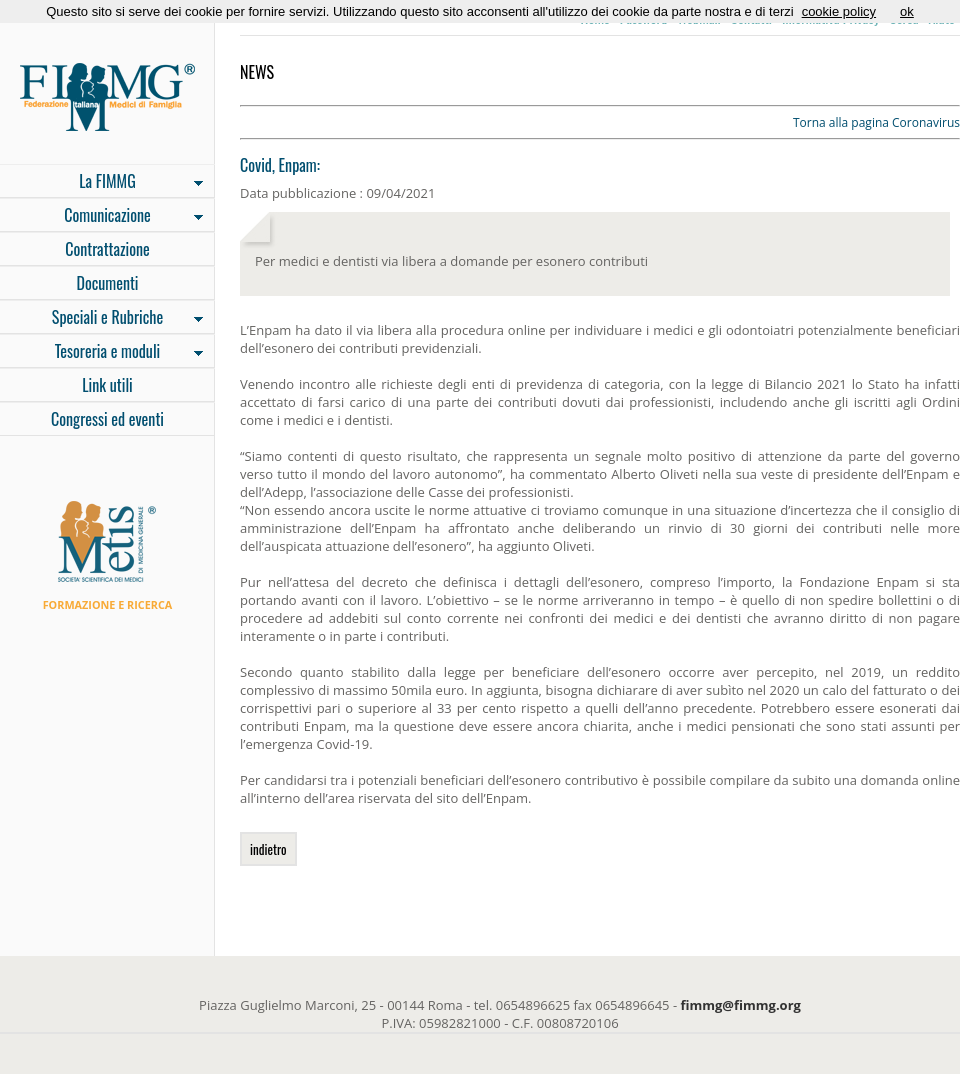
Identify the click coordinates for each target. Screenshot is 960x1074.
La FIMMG (101, 183)
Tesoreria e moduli (101, 353)
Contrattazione (107, 249)
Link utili (107, 385)
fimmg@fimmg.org (741, 1005)
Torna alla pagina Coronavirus (876, 122)
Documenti (107, 283)
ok (907, 11)
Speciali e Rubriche (101, 319)
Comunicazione (101, 217)
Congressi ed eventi (107, 419)
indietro (268, 849)
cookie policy (839, 11)
